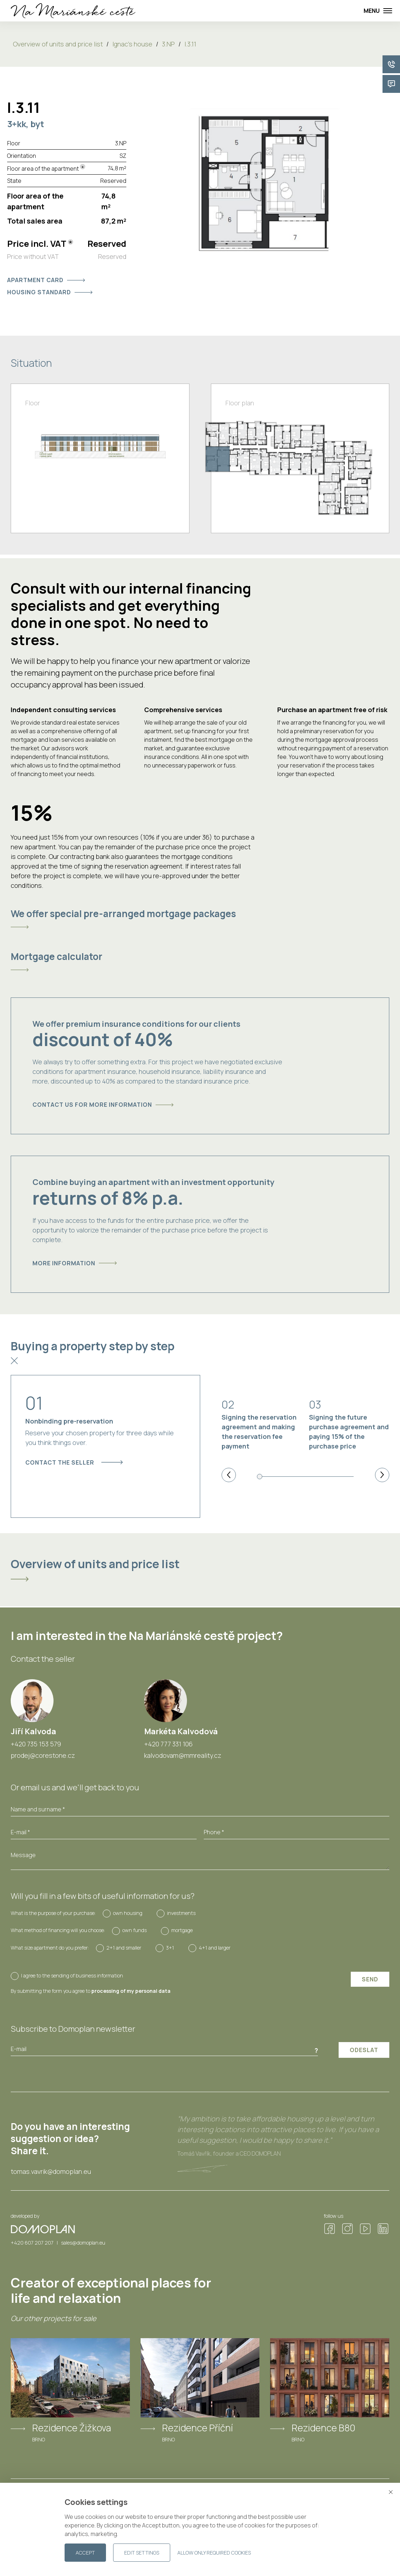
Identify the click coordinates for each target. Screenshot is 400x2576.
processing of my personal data (131, 1990)
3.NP (168, 44)
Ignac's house (132, 44)
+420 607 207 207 (32, 2242)
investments (181, 1913)
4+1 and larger (215, 1947)
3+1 (170, 1947)
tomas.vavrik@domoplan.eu (51, 2171)
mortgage (182, 1930)
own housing (127, 1913)
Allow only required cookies (214, 2552)
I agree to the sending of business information (72, 1975)
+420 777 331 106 (168, 1744)
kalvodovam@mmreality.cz (182, 1755)
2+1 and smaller (123, 1947)
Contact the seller (74, 1462)
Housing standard (49, 292)
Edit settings (141, 2552)
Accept (85, 2552)
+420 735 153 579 (36, 1744)
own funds (134, 1930)
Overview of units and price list (58, 44)
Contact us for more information (102, 1105)
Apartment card (46, 280)
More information (74, 1263)
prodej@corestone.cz (43, 1755)
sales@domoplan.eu (83, 2242)
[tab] (200, 918)
